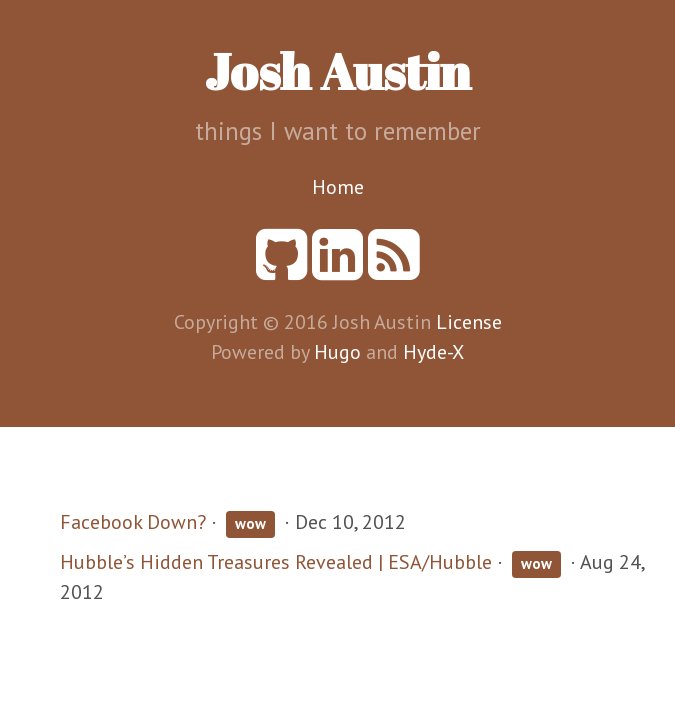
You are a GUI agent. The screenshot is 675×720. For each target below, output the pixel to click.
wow (250, 523)
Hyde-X (433, 352)
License (469, 322)
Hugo (337, 352)
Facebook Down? (133, 522)
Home (338, 187)
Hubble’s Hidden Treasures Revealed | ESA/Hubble (276, 562)
